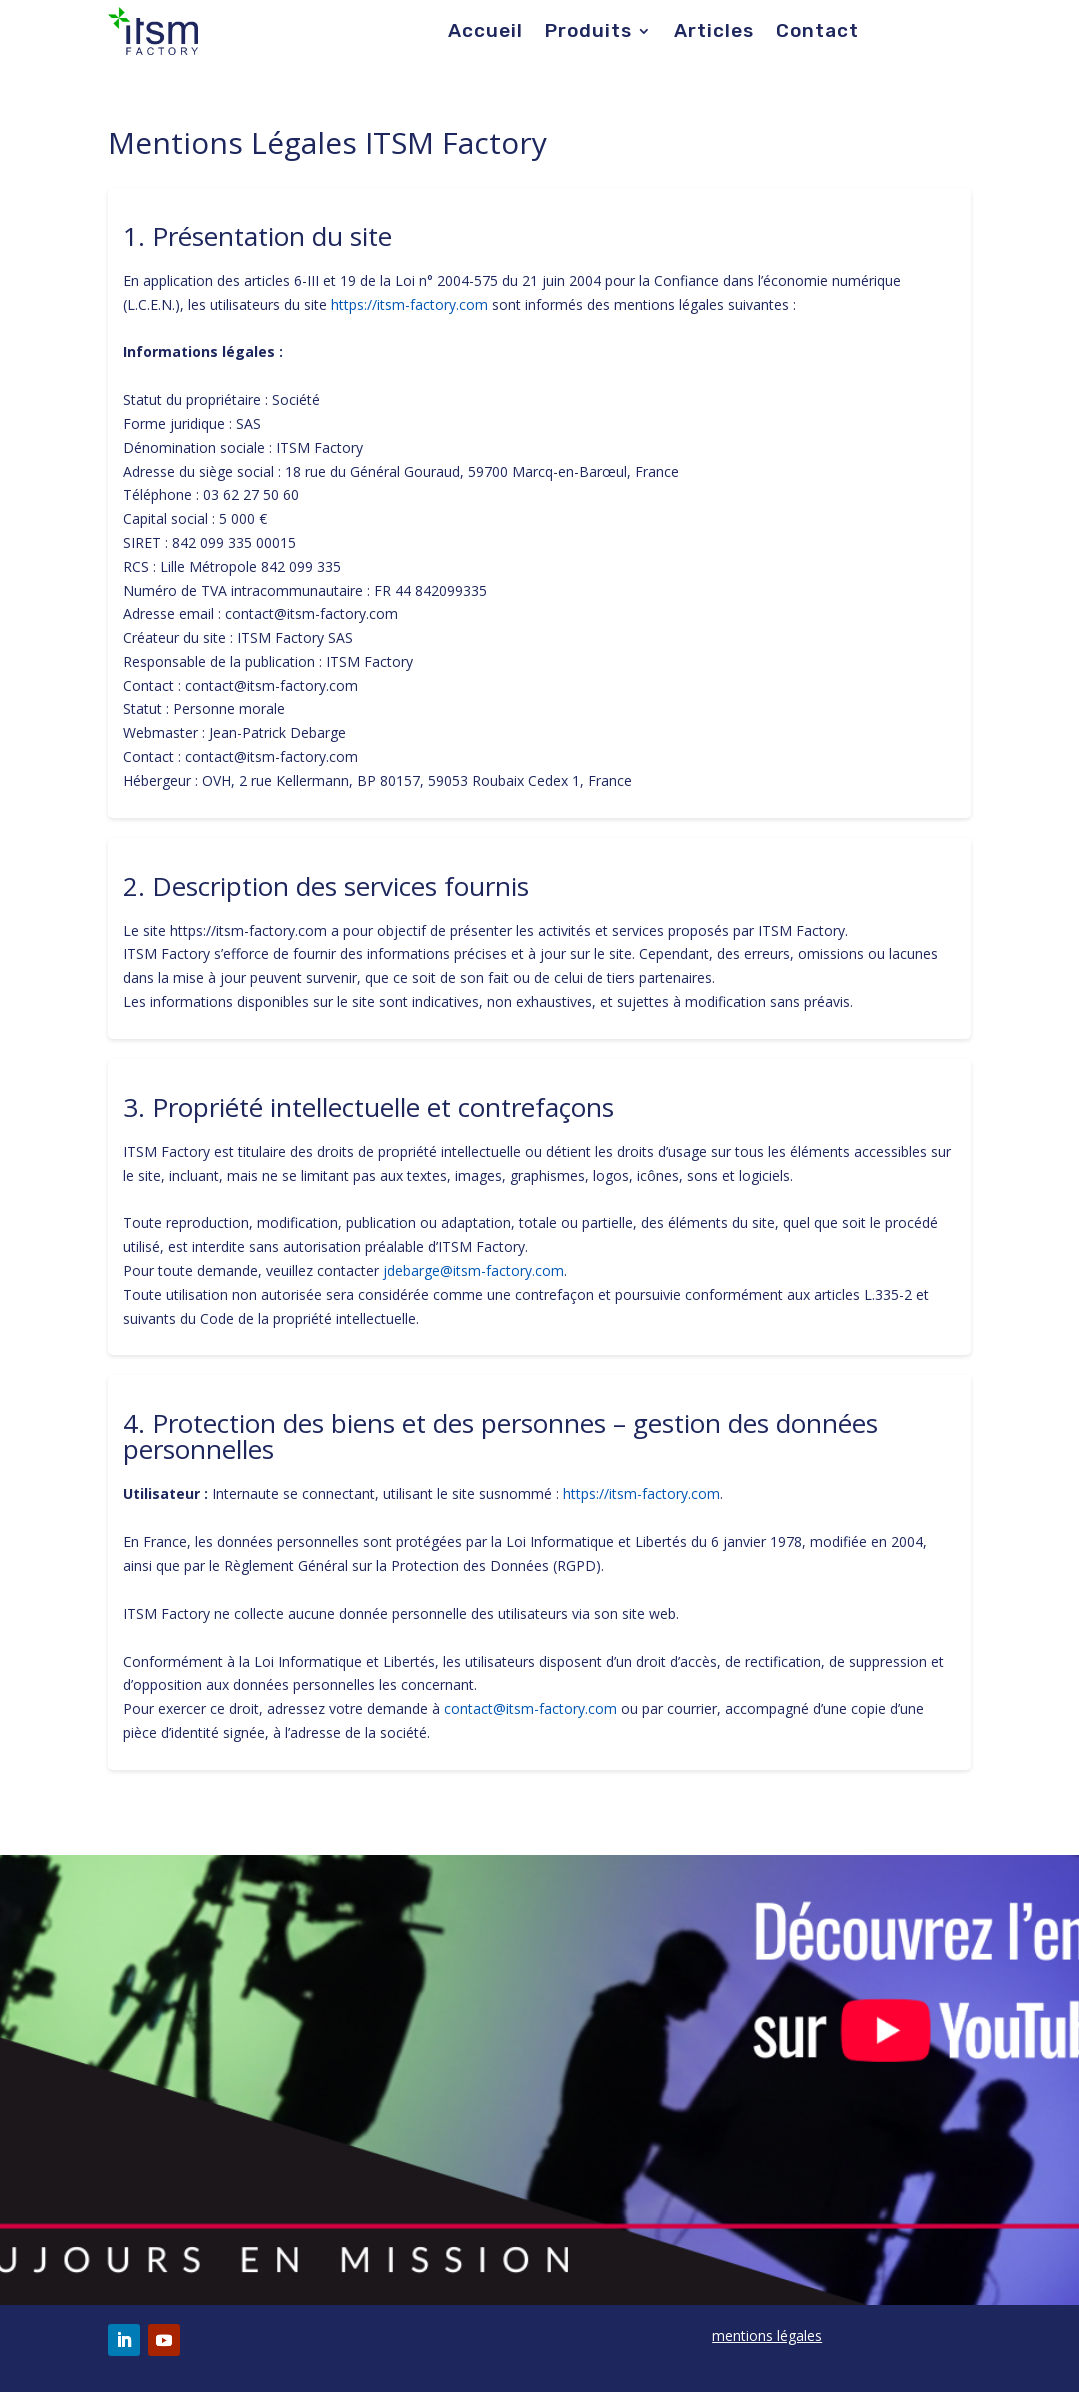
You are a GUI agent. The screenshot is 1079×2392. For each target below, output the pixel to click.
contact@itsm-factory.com (530, 1708)
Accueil (485, 33)
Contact (817, 33)
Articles (714, 33)
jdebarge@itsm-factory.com (473, 1270)
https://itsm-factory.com (409, 304)
